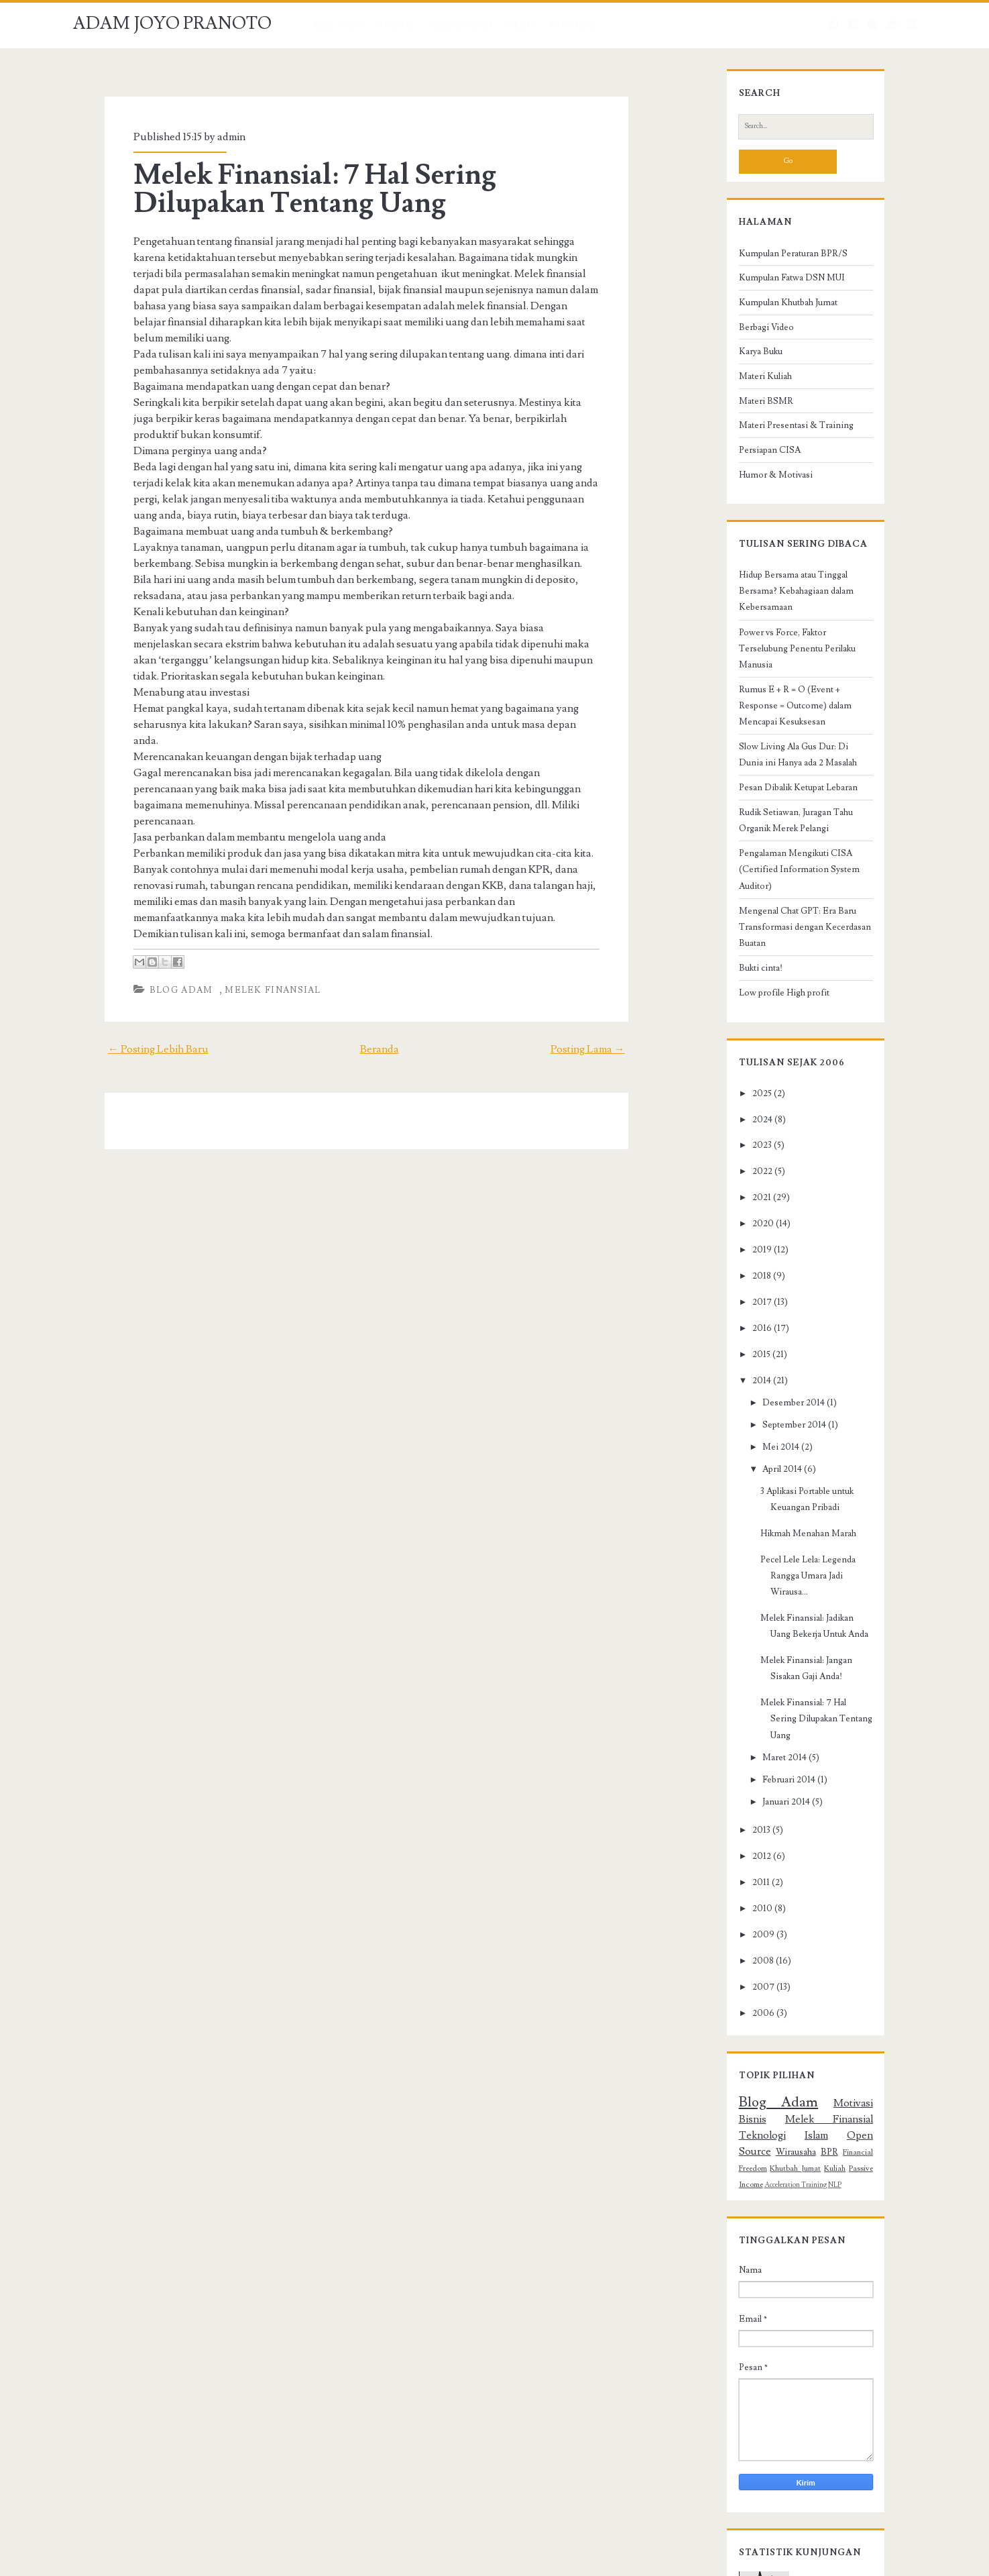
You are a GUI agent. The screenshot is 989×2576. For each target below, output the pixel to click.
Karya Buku (734, 379)
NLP (856, 2034)
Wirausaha (732, 2017)
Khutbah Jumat (874, 2018)
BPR (766, 2017)
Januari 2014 (760, 1683)
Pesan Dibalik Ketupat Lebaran (771, 766)
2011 (734, 1764)
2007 (736, 1869)
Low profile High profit (757, 939)
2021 (734, 1144)
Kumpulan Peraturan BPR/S (766, 280)
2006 (736, 1895)
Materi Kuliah (738, 403)
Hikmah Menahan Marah (781, 1464)
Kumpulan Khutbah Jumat (761, 330)
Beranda (339, 25)
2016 (735, 1274)
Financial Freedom (811, 2018)
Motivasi (810, 1985)
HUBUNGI (573, 25)
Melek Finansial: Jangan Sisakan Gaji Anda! (816, 1575)
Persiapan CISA (743, 477)
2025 (735, 1039)
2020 (736, 1170)
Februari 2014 (762, 1661)
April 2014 (756, 1416)
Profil (396, 25)
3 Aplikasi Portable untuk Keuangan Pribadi (816, 1438)
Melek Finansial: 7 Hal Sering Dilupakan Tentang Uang (355, 189)
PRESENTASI (461, 25)
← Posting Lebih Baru (126, 984)
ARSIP (521, 25)
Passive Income (759, 2034)
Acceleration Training (817, 2034)
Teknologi (780, 2001)
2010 (735, 1790)
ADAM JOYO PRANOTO (172, 23)
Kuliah (723, 2034)
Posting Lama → (618, 984)
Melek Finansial (245, 925)
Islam (820, 2001)
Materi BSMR (739, 428)
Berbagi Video (739, 354)
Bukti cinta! (734, 914)
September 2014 (768, 1371)
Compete (414, 2562)
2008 (736, 1842)
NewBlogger (481, 2562)
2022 (735, 1118)
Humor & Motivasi (749, 501)
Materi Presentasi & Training (769, 452)
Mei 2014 (754, 1394)
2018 (734, 1223)
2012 (734, 1738)
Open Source (868, 2001)
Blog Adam (153, 925)
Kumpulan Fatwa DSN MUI (765, 305)
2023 (735, 1092)
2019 (735, 1196)
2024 (735, 1066)
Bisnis (850, 1985)
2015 (734, 1300)
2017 (735, 1249)
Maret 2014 (758, 1639)
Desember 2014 (767, 1349)
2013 (734, 1712)
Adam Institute (606, 2562)
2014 (734, 1327)
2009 (736, 1816)
